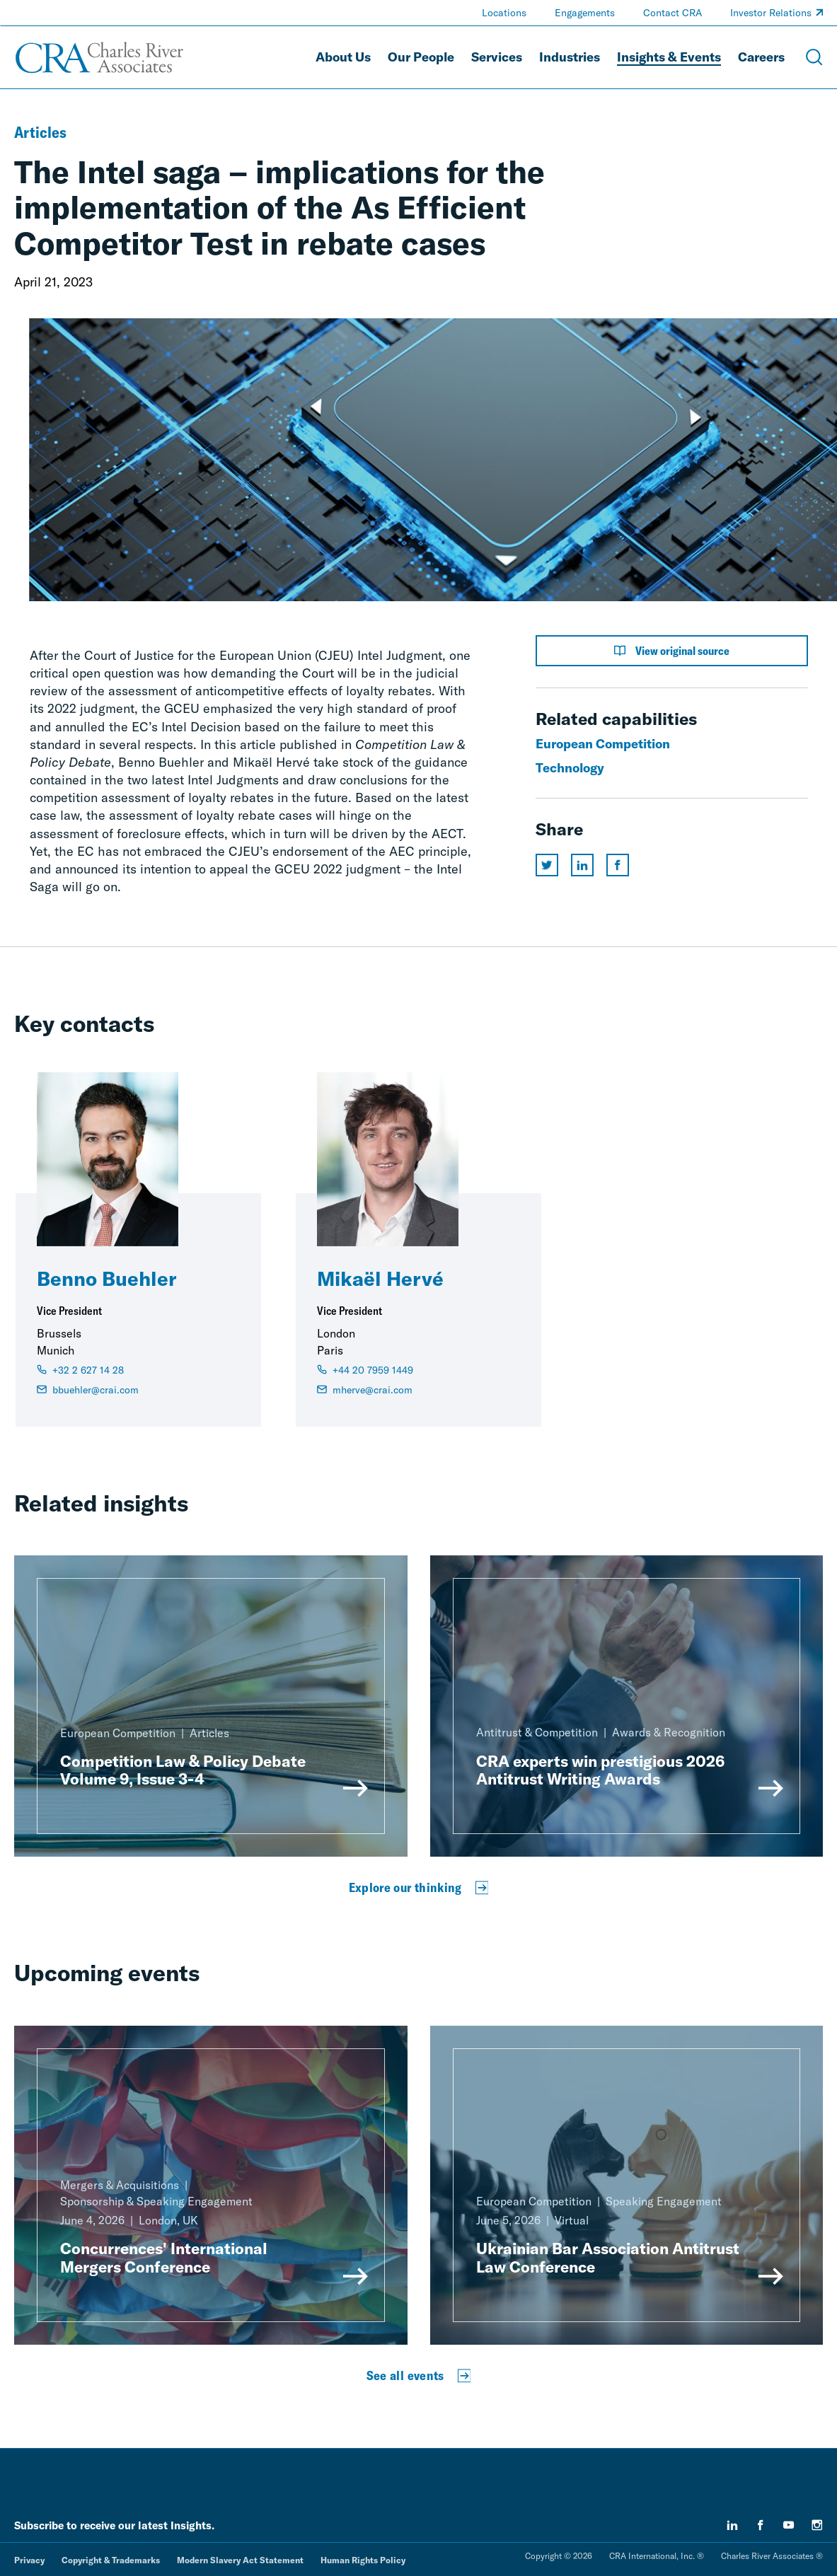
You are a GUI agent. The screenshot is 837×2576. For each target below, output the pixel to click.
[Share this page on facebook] (617, 865)
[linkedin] (732, 2525)
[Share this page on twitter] (547, 865)
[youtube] (789, 2525)
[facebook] (760, 2525)
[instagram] (817, 2525)
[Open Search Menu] (814, 57)
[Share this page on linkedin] (582, 865)
